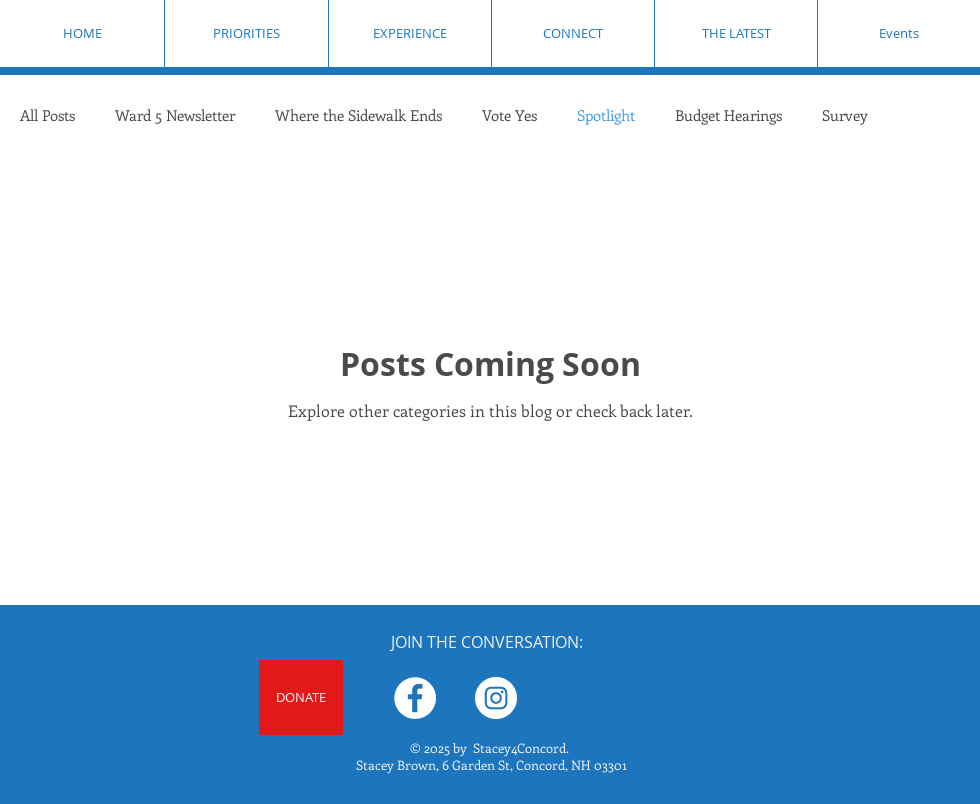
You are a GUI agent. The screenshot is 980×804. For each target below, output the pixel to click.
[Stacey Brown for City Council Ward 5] (496, 698)
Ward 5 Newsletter (175, 115)
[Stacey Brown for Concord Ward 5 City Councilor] (415, 698)
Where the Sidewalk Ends (358, 115)
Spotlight (606, 115)
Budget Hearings (728, 115)
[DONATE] (301, 697)
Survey (845, 115)
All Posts (47, 115)
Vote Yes (509, 115)
